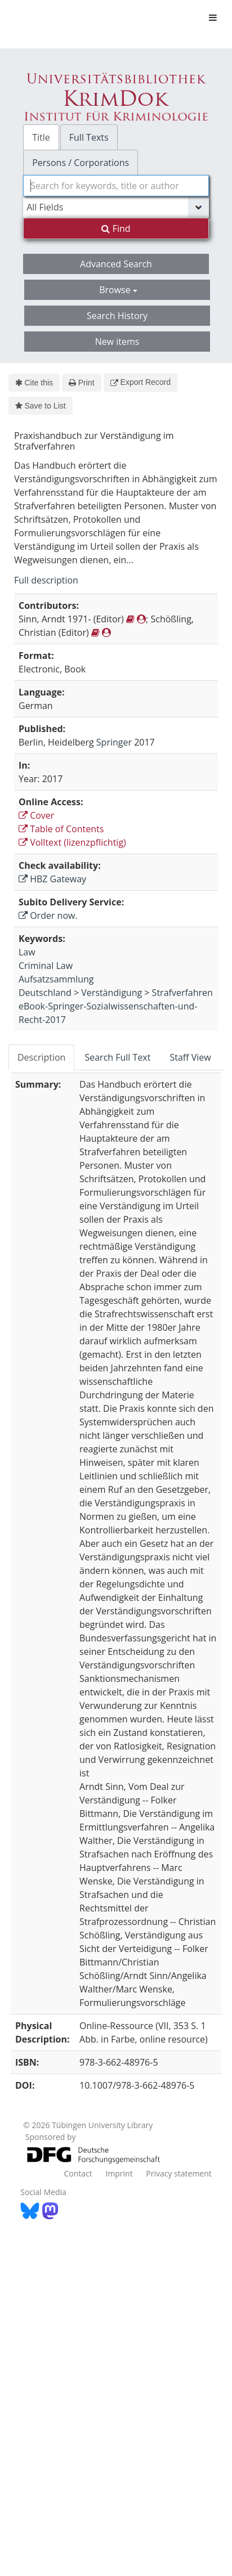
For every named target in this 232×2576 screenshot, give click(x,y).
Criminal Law (46, 965)
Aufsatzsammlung (56, 979)
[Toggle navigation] (213, 17)
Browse (118, 290)
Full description (46, 580)
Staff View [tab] (190, 1057)
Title (41, 137)
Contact (78, 2173)
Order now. (48, 915)
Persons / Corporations (80, 162)
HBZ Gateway (52, 879)
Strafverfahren (182, 992)
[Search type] (116, 207)
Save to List (40, 405)
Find (115, 228)
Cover (36, 815)
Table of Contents (61, 829)
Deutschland (45, 992)
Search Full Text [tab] (117, 1057)
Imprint (118, 2173)
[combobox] (116, 185)
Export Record (140, 382)
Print (81, 382)
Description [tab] (41, 1057)
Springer (114, 742)
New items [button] (117, 341)
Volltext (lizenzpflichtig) (72, 842)
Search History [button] (117, 315)
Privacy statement (179, 2173)
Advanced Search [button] (116, 264)
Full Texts (89, 137)
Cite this (34, 382)
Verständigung (111, 992)
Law (27, 952)
